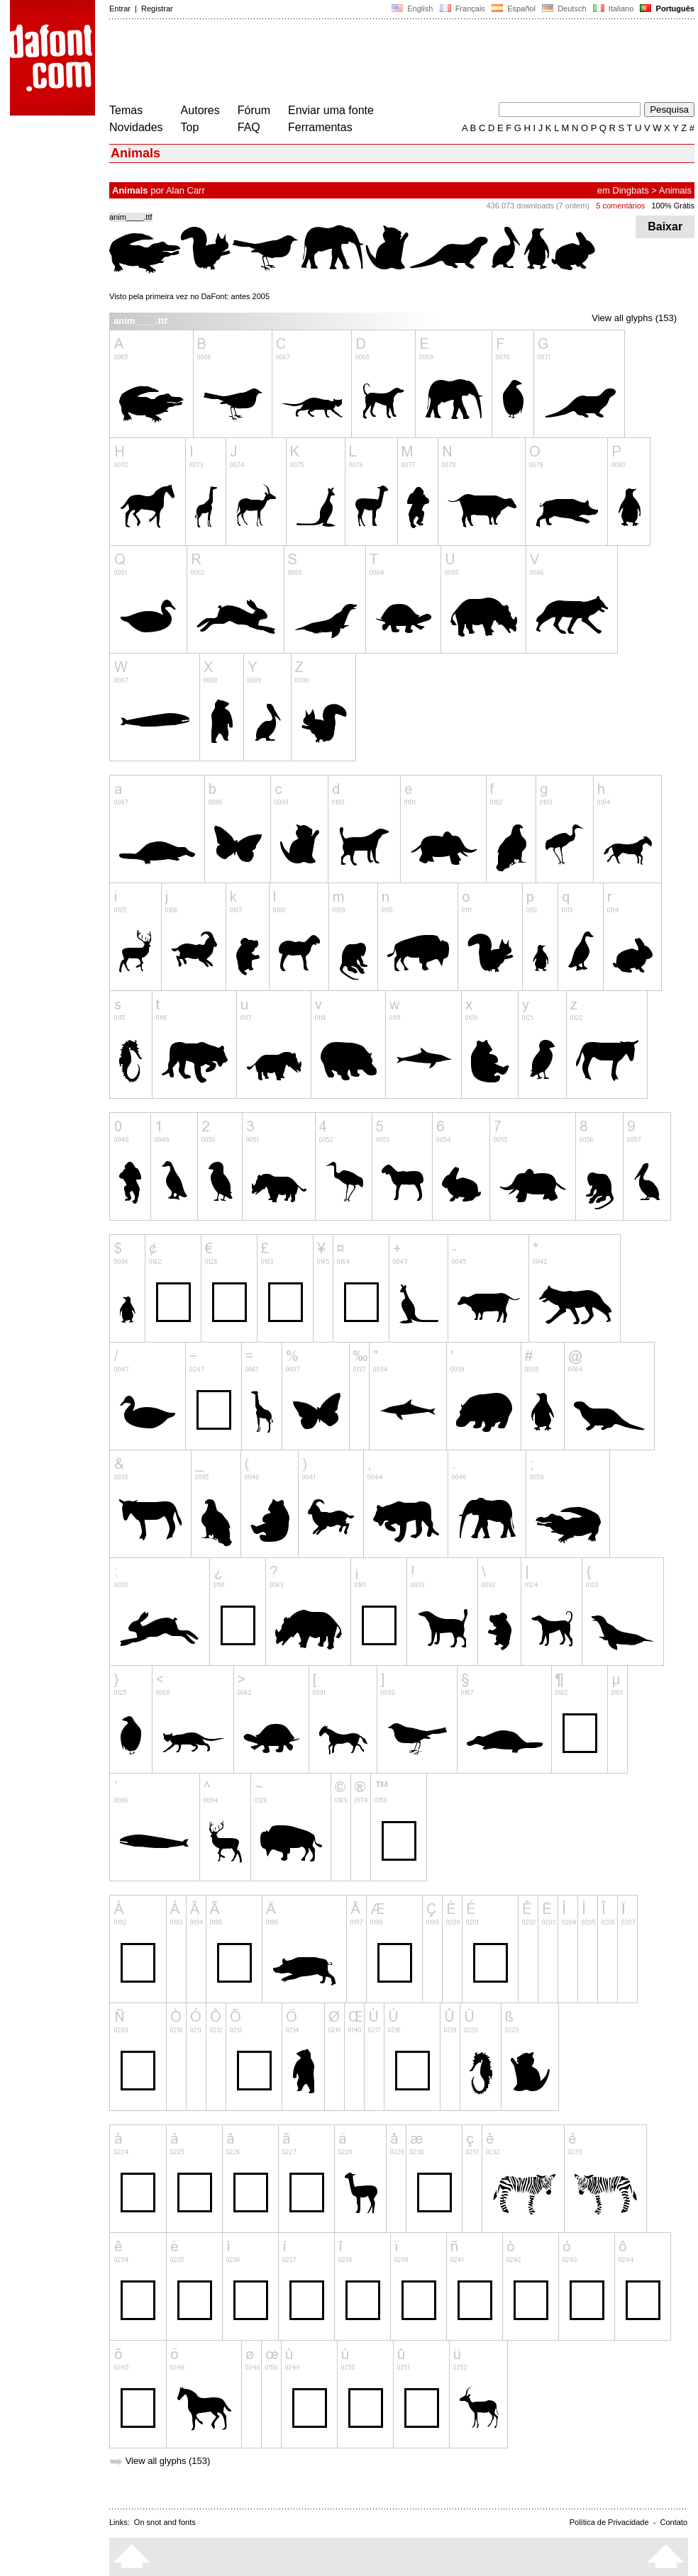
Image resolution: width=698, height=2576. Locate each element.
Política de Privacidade (609, 2522)
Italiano (613, 8)
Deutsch (564, 8)
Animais (675, 190)
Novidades (136, 127)
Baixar (665, 226)
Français (462, 8)
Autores (200, 110)
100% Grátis (672, 205)
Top (190, 127)
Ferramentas (320, 127)
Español (513, 8)
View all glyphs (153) (634, 318)
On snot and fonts (165, 2522)
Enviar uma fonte (331, 110)
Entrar (120, 8)
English (412, 8)
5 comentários (620, 205)
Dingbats (630, 190)
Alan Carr (185, 190)
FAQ (249, 127)
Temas (126, 110)
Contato (673, 2522)
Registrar (157, 8)
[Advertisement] (367, 62)
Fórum (254, 110)
